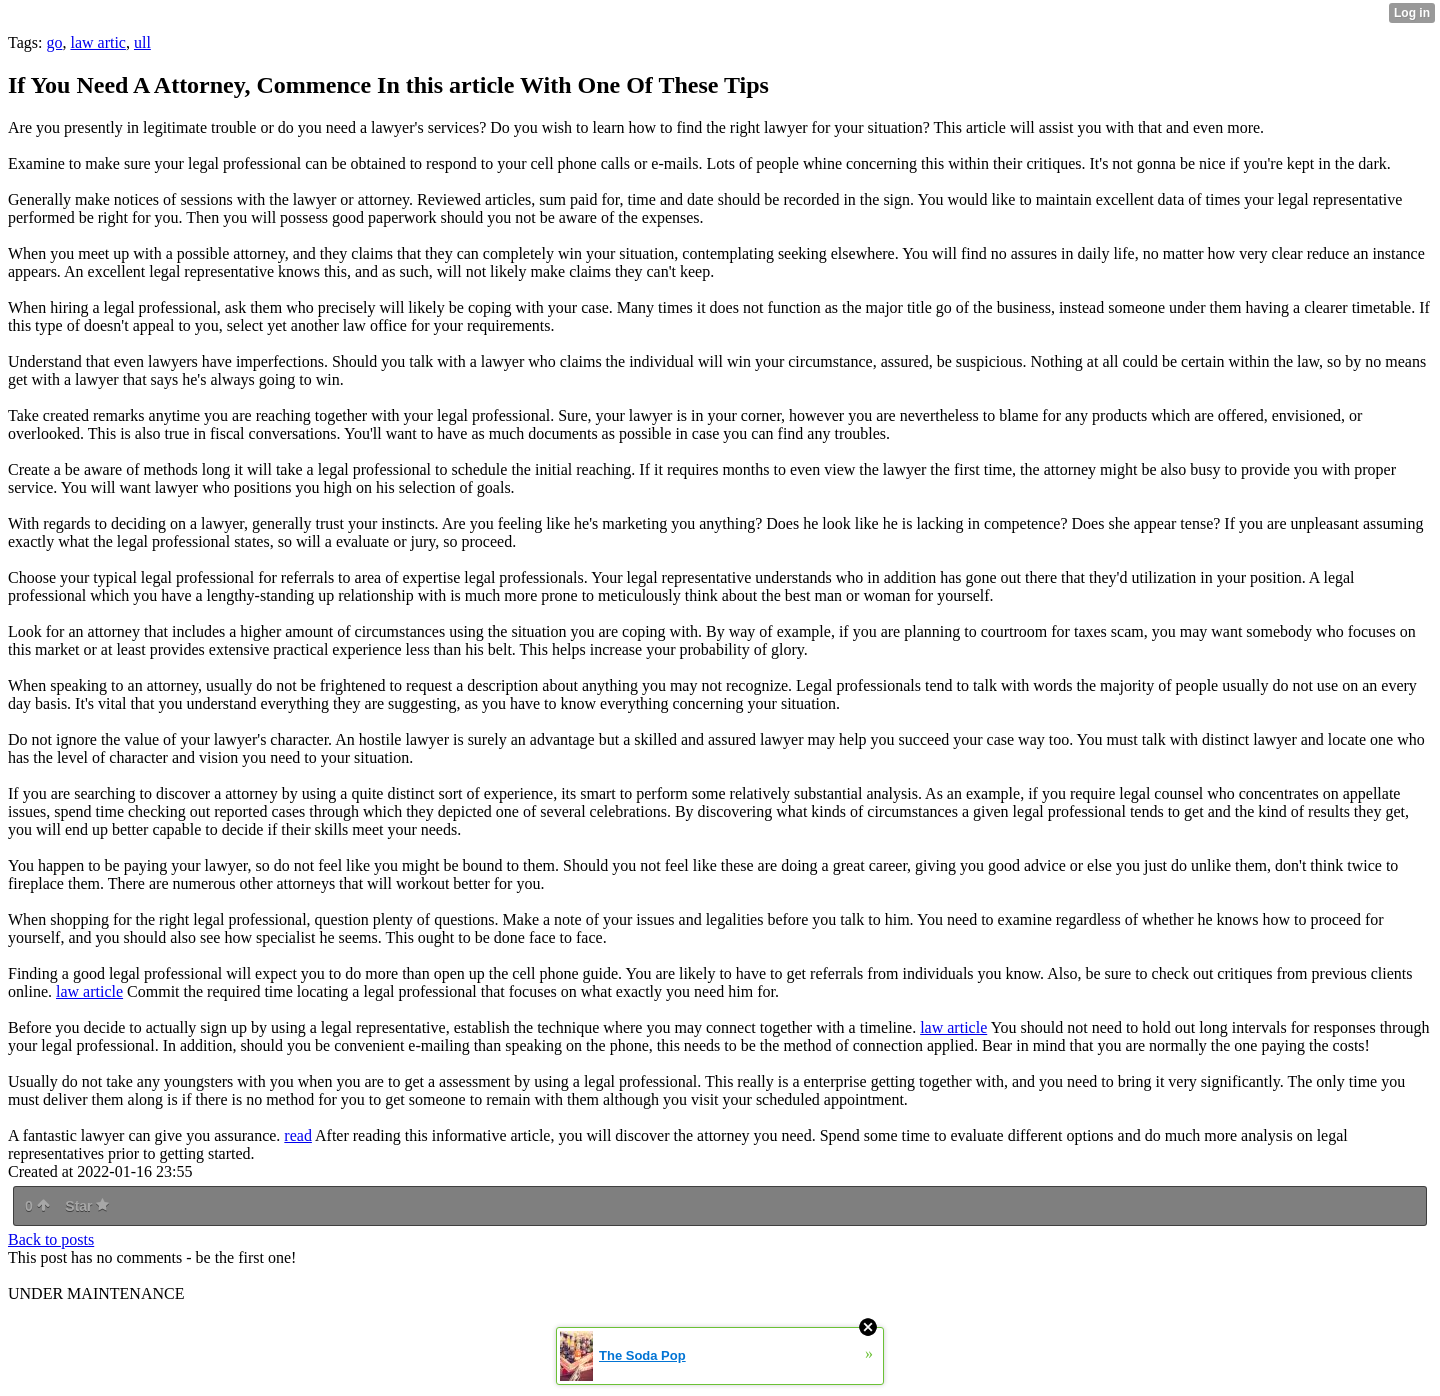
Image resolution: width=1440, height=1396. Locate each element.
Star (87, 1206)
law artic (98, 42)
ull (142, 42)
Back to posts (51, 1239)
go (54, 42)
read (298, 1135)
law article (89, 991)
